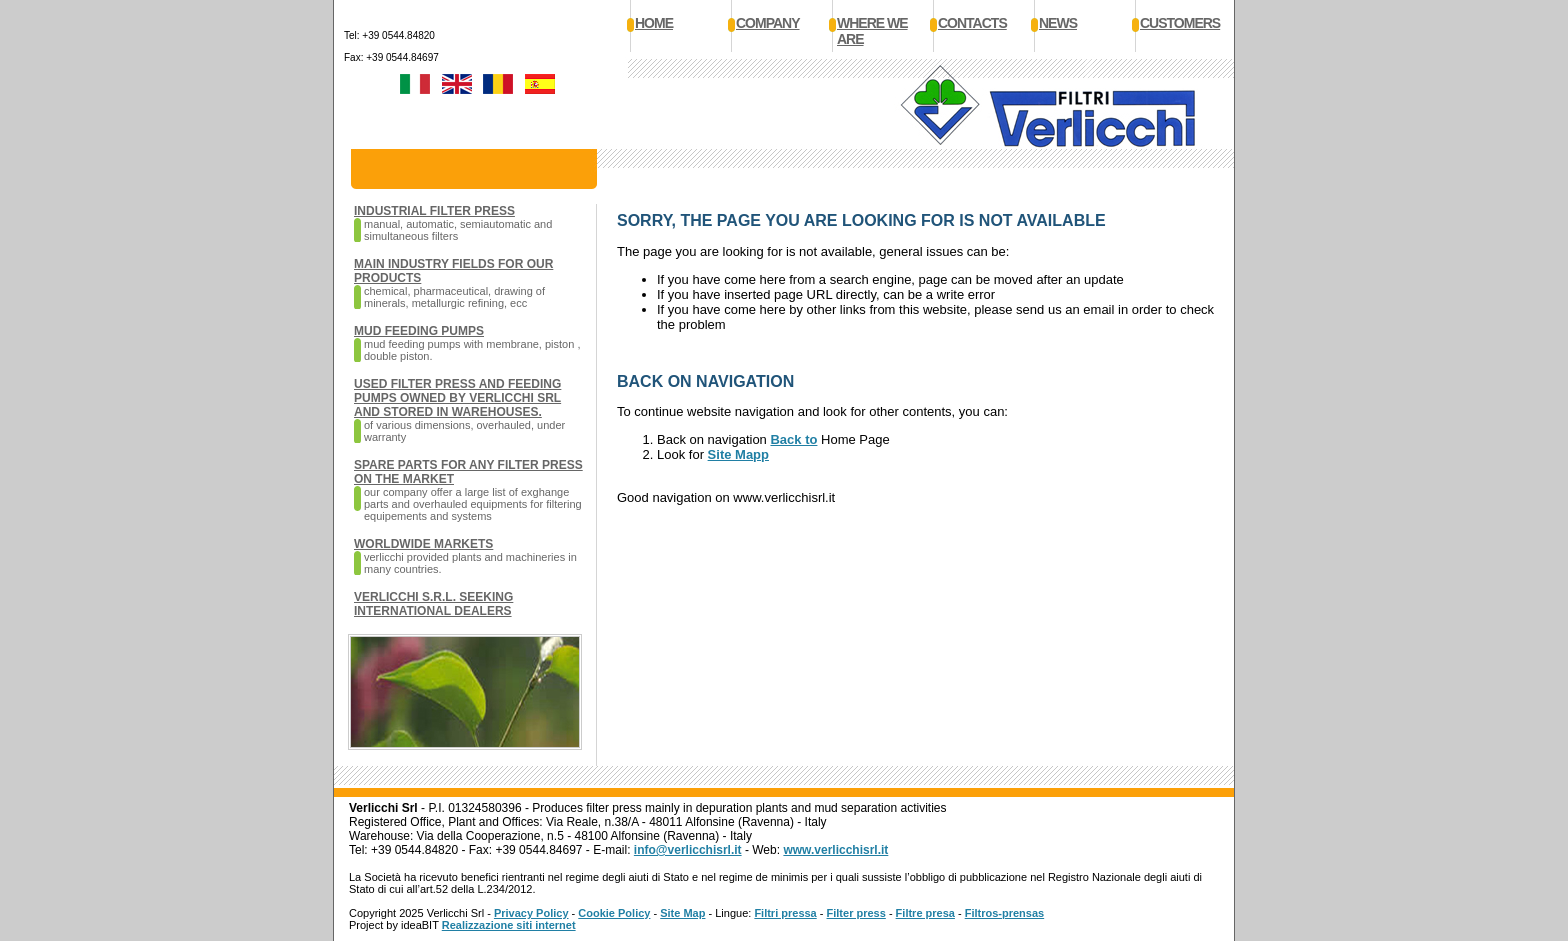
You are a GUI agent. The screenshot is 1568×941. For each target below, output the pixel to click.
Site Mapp (738, 454)
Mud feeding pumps (419, 331)
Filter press (856, 913)
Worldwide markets (423, 544)
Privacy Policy (531, 913)
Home (654, 23)
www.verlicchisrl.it (835, 850)
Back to (793, 439)
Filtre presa (925, 913)
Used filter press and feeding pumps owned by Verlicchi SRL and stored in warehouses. (457, 398)
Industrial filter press (434, 211)
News (1058, 23)
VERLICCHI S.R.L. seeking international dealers (433, 604)
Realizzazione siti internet (509, 925)
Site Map (682, 913)
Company (768, 23)
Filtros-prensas (1004, 913)
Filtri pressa (785, 913)
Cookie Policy (614, 913)
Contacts (972, 23)
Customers (1180, 23)
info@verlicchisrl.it (688, 850)
